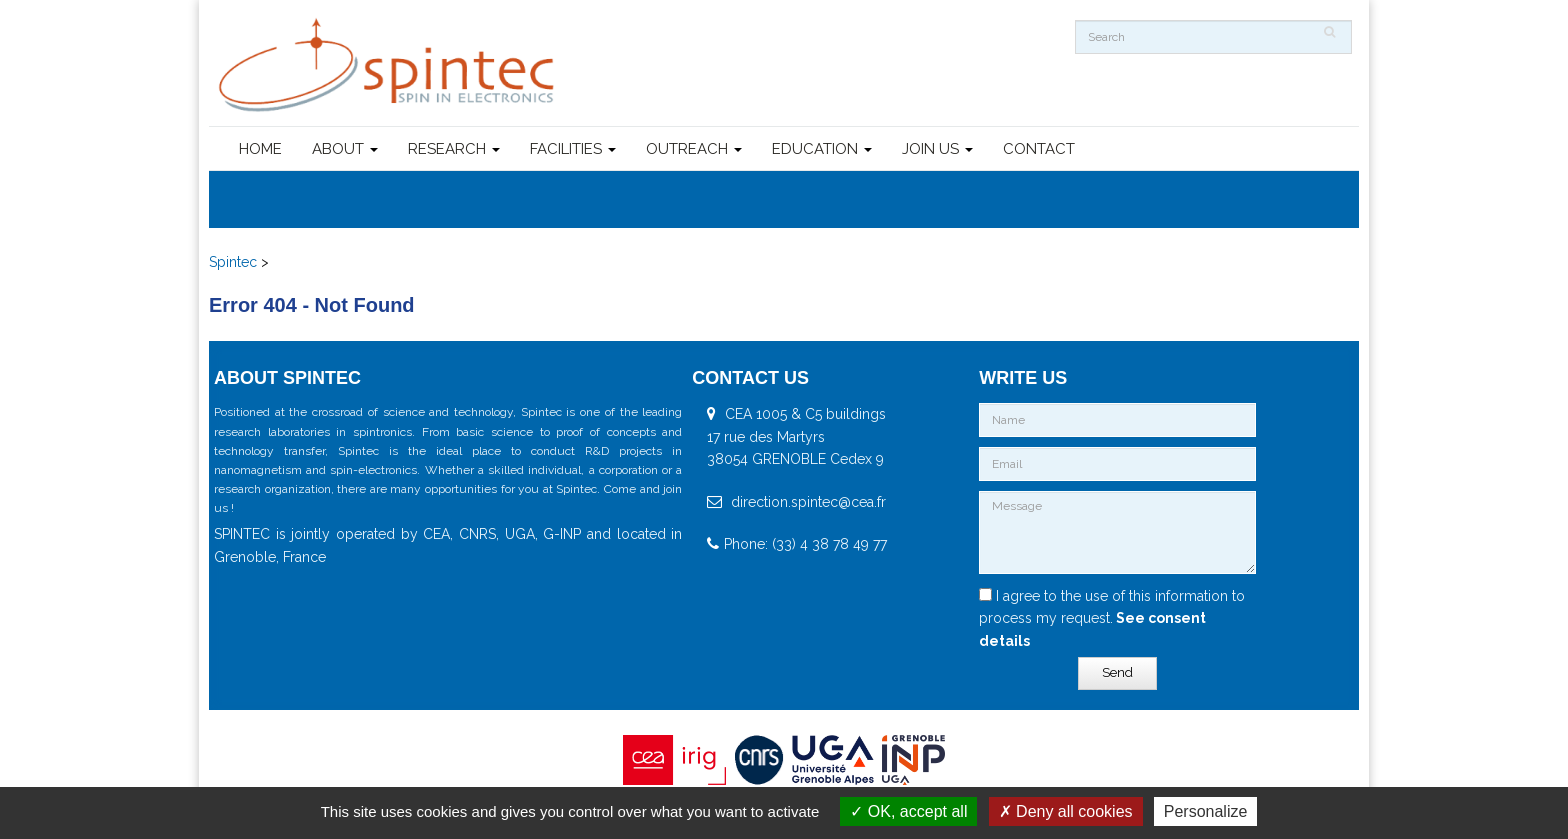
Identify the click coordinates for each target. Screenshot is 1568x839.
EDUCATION (822, 149)
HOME (260, 149)
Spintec (233, 262)
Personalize (1206, 811)
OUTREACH (694, 149)
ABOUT (345, 149)
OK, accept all (908, 811)
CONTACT (1039, 149)
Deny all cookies (1066, 811)
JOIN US (937, 149)
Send (1117, 672)
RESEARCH (454, 149)
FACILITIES (573, 149)
